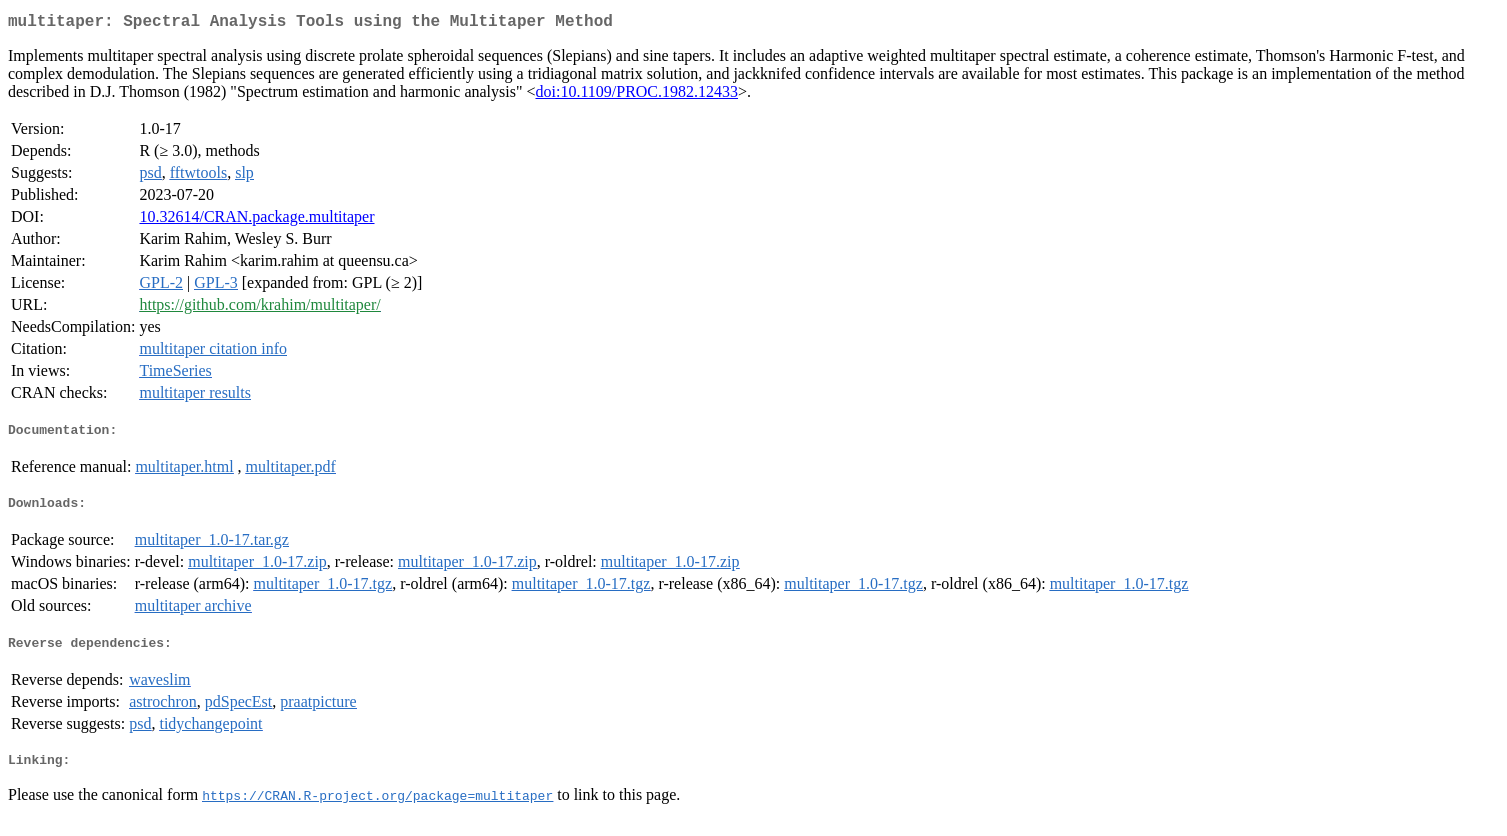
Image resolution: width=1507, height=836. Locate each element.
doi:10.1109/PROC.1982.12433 (636, 95)
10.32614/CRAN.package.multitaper (256, 220)
